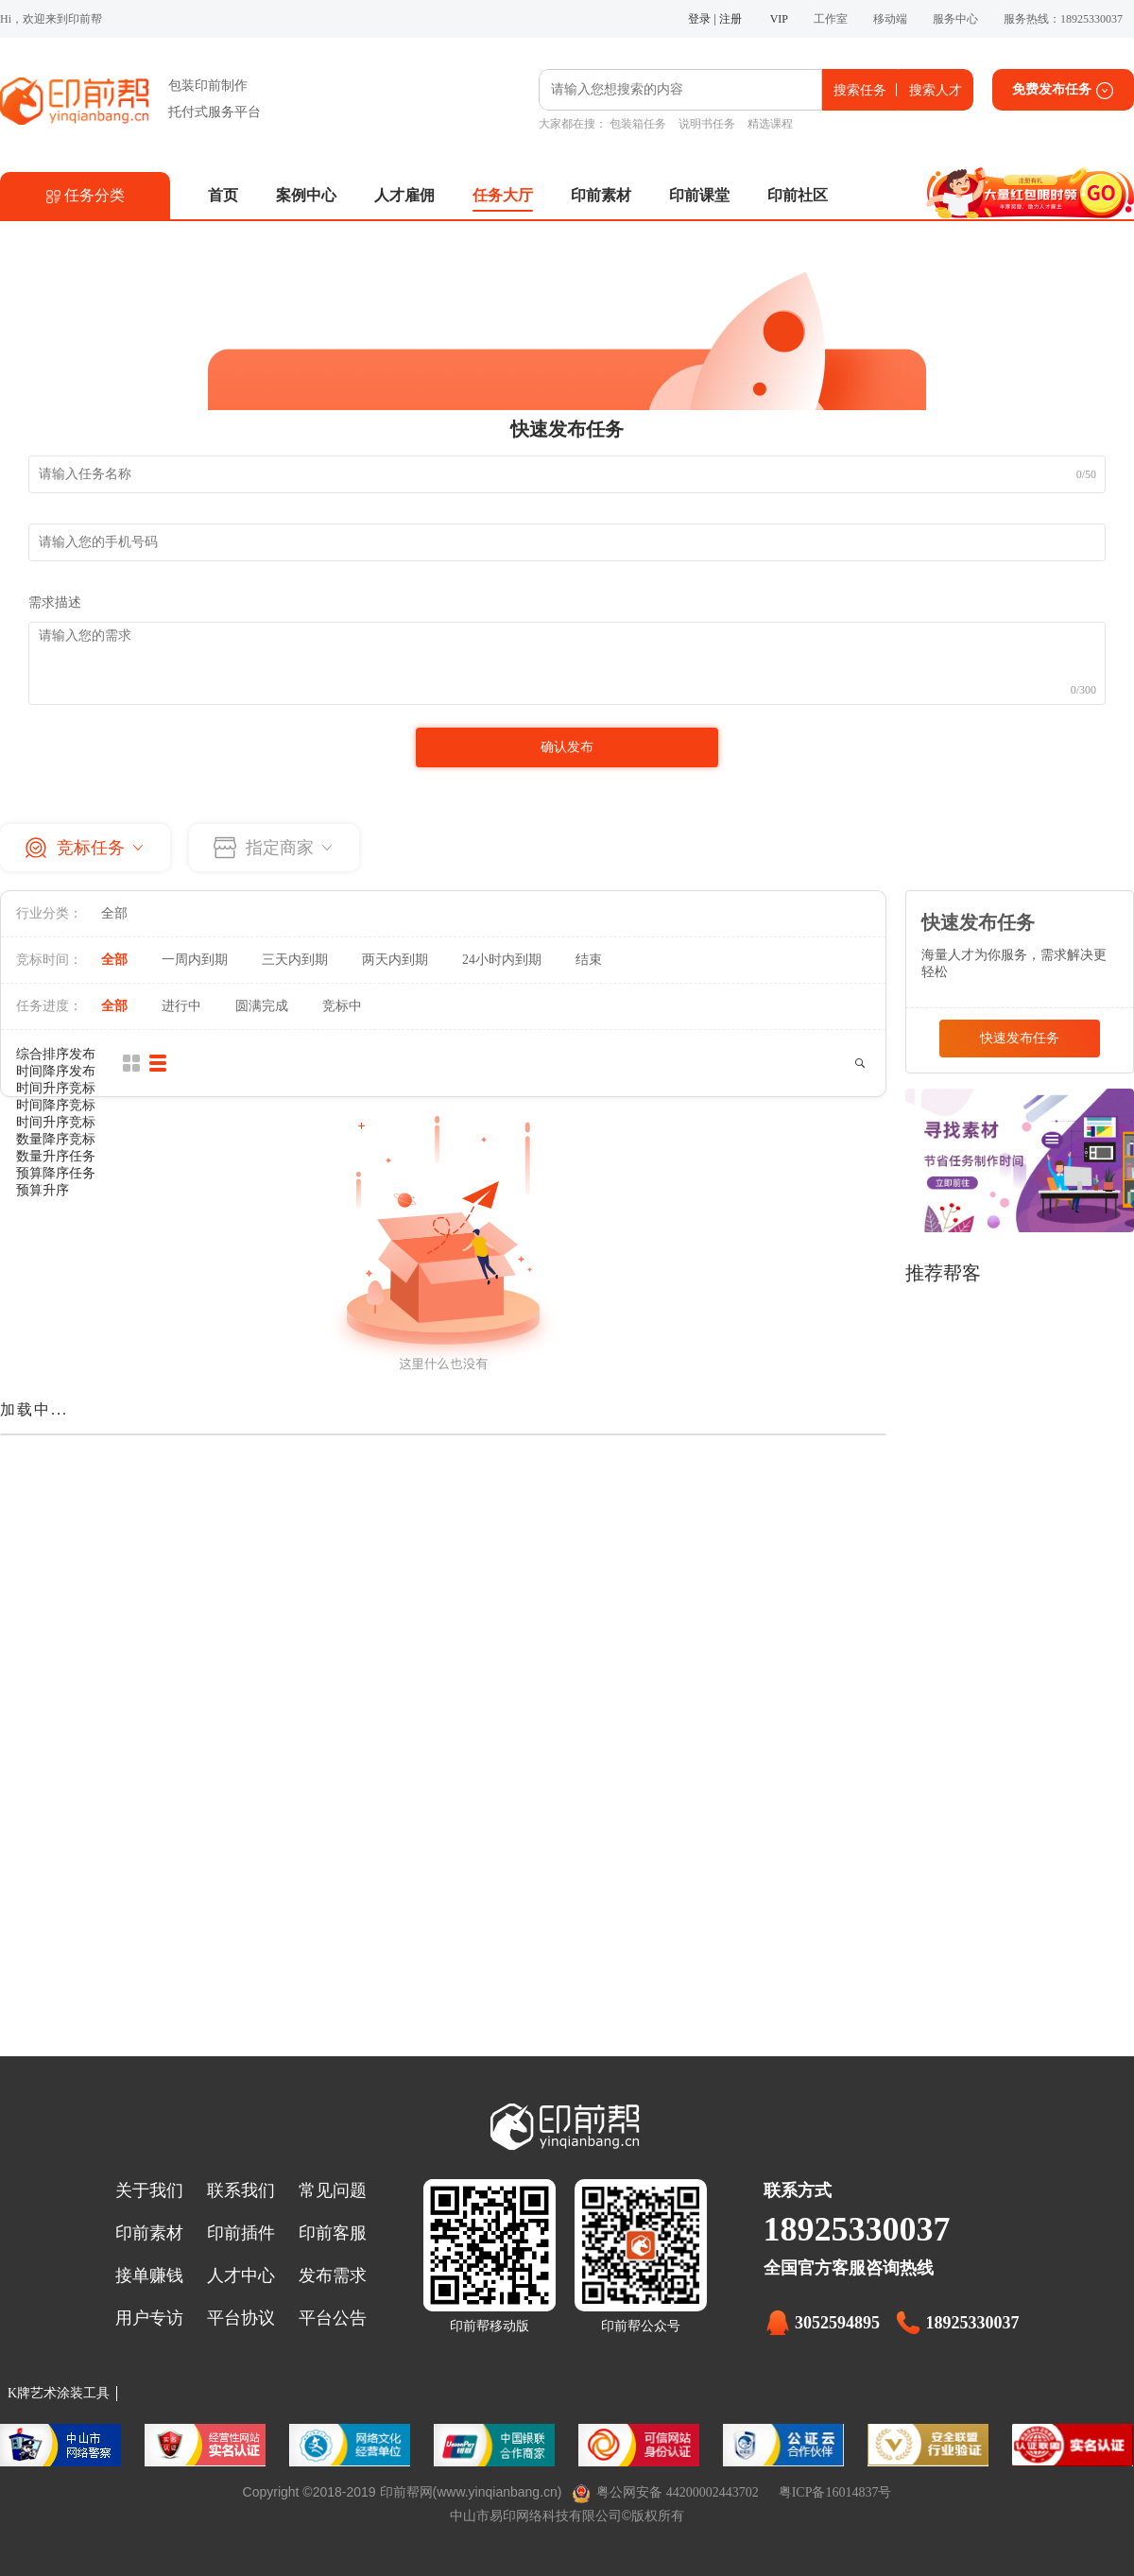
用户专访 (149, 2318)
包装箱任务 (638, 123)
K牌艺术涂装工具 (59, 2393)
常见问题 (333, 2190)
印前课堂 (699, 195)
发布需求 (333, 2275)
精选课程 (770, 123)
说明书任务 (707, 123)
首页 (223, 195)
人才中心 (241, 2275)
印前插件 (241, 2233)
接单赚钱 (149, 2275)
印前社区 (797, 195)
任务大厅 (502, 195)
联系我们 (241, 2190)
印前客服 (333, 2233)
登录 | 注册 (714, 19)
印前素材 (601, 195)
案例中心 (306, 195)
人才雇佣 (404, 195)
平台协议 (241, 2318)
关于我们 (149, 2190)
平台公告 (333, 2318)
